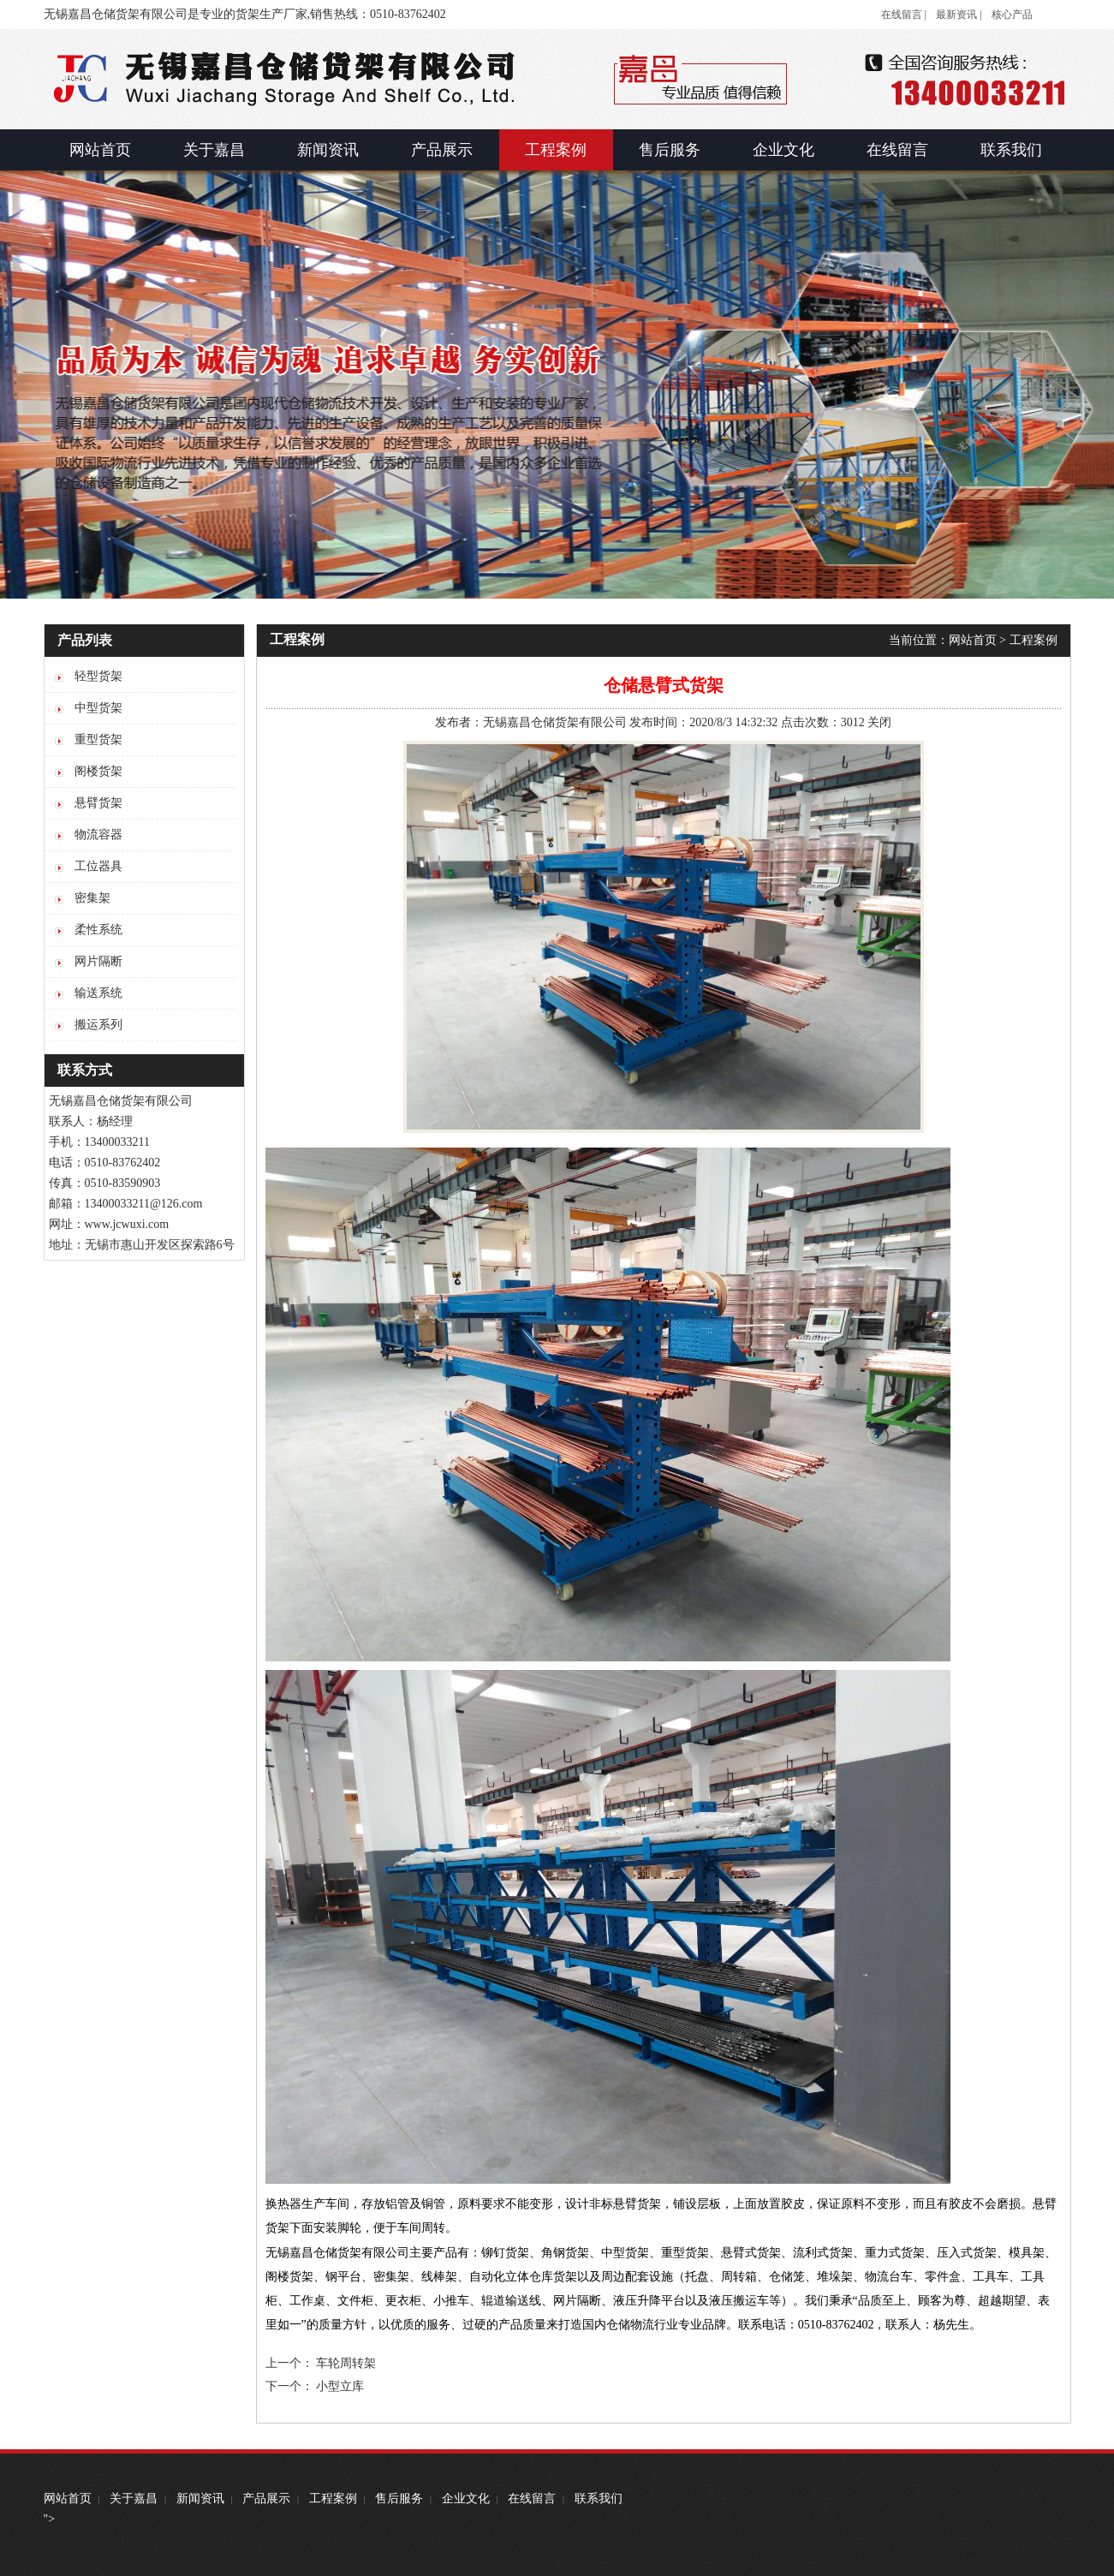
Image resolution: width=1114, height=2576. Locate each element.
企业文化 (466, 2498)
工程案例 (1033, 640)
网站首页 (973, 640)
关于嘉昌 (134, 2498)
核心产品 (1012, 15)
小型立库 (340, 2386)
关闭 (879, 722)
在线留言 (532, 2498)
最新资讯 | (958, 15)
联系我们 (599, 2498)
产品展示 (266, 2498)
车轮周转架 (346, 2363)
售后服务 (399, 2498)
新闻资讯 (200, 2498)
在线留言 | (903, 15)
